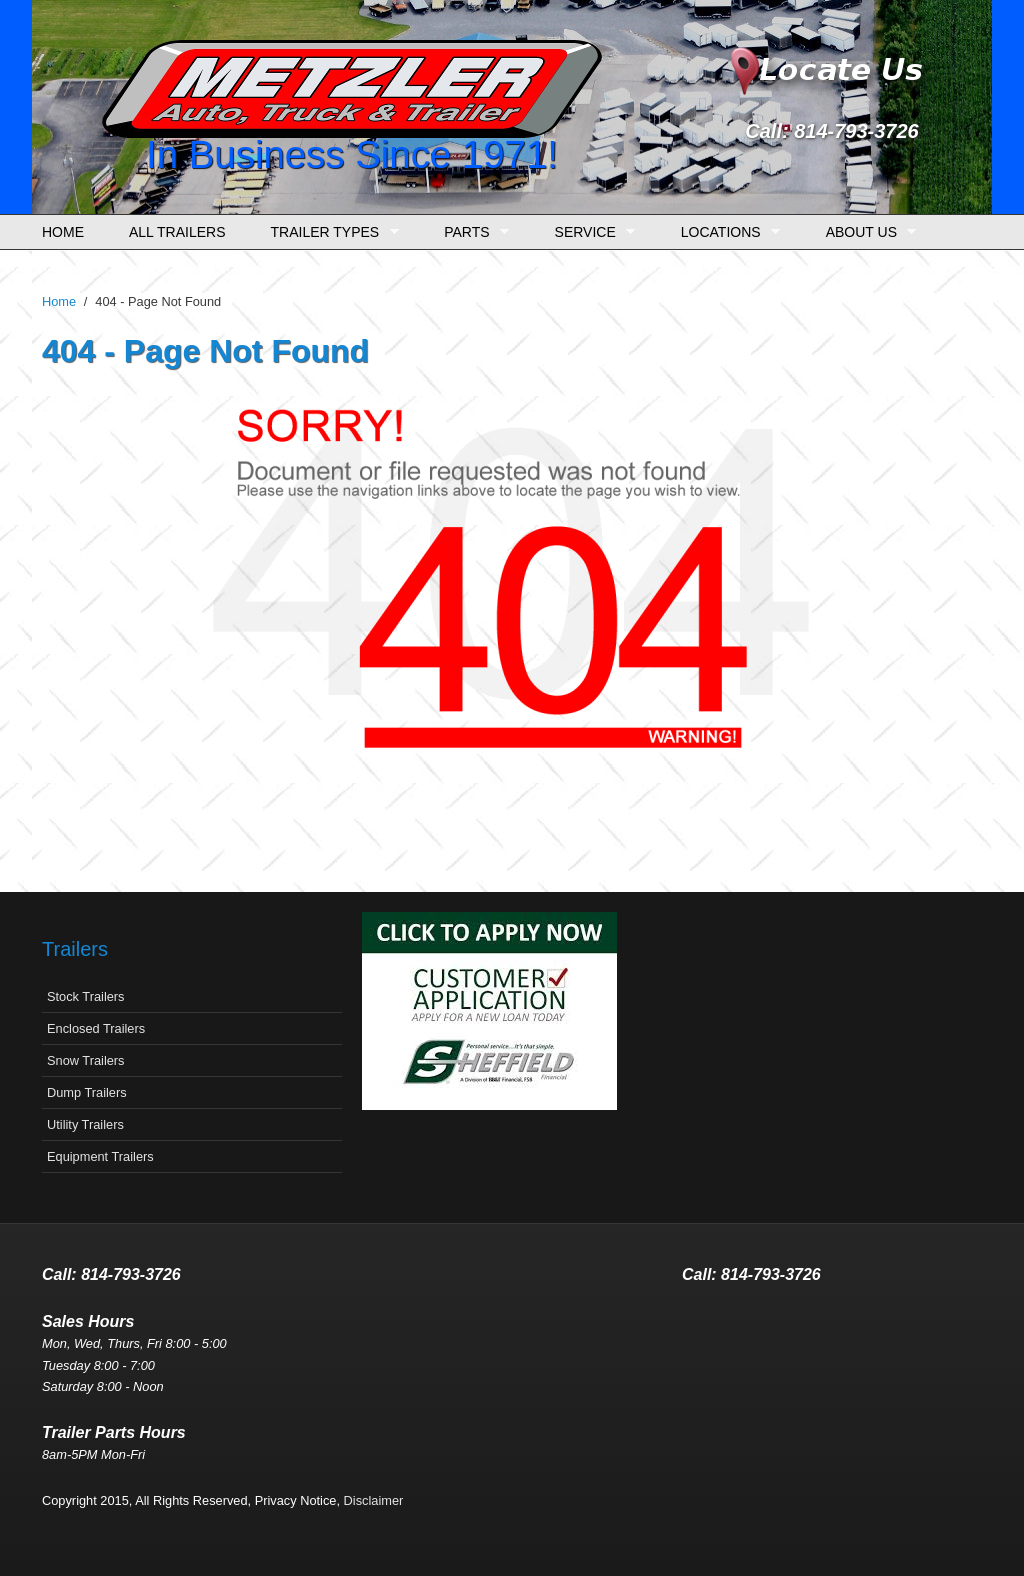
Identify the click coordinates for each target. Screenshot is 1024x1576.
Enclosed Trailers (96, 1028)
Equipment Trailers (100, 1156)
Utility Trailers (85, 1124)
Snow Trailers (86, 1060)
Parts (471, 232)
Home (63, 232)
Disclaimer (374, 1500)
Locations (725, 232)
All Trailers (177, 232)
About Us (866, 232)
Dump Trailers (87, 1092)
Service (590, 232)
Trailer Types (330, 232)
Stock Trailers (86, 996)
